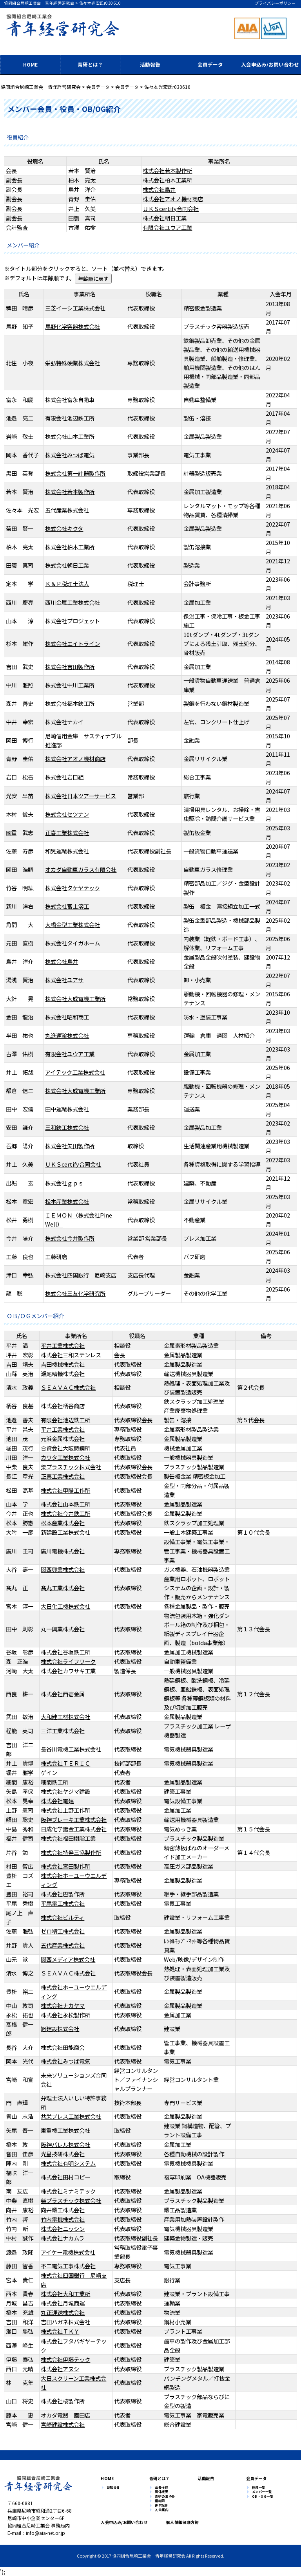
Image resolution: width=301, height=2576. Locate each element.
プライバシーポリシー (275, 3)
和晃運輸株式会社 (67, 851)
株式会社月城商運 (63, 2303)
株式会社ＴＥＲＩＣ (65, 1763)
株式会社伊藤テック (65, 2359)
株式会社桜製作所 (63, 2401)
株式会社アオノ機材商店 (173, 199)
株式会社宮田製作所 (65, 1866)
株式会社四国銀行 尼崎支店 (80, 1275)
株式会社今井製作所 (69, 1238)
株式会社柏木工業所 (167, 180)
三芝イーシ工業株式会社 (75, 308)
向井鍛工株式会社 (63, 2210)
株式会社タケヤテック (72, 888)
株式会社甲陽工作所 (65, 1490)
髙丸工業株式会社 (63, 1588)
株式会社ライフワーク (68, 1661)
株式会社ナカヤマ (63, 2005)
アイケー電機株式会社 (68, 2252)
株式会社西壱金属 (63, 1694)
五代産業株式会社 (67, 510)
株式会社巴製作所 (63, 1894)
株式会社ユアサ (64, 980)
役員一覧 (258, 2487)
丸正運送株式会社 (63, 2312)
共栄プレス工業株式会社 (71, 2116)
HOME (30, 64)
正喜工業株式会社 (67, 832)
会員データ (210, 64)
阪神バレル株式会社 (65, 2144)
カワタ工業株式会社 (65, 1457)
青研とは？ (90, 64)
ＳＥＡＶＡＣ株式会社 (68, 1387)
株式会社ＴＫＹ (60, 2331)
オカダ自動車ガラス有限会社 (80, 869)
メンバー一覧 (262, 2492)
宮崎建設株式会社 (63, 2424)
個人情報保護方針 (179, 2522)
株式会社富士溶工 (67, 906)
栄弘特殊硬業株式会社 (72, 363)
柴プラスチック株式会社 (71, 1467)
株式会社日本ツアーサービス (80, 796)
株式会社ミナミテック (68, 2191)
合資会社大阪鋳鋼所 (65, 1448)
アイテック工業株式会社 (75, 1072)
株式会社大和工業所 (65, 2293)
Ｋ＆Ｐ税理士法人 (67, 583)
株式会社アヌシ (60, 2369)
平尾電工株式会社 (63, 1903)
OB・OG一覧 (263, 2496)
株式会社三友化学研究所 (75, 1293)
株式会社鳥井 (159, 189)
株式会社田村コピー (65, 2177)
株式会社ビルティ (62, 1917)
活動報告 (150, 64)
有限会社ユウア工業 (167, 227)
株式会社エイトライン (72, 643)
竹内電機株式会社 (63, 2219)
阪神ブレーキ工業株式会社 (74, 1819)
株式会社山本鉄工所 (65, 1504)
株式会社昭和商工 (67, 1017)
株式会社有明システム (68, 2163)
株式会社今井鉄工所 (65, 1513)
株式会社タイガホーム (72, 943)
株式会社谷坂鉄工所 (65, 1652)
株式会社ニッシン (63, 2228)
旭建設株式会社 (60, 2028)
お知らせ (113, 2487)
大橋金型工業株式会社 (72, 924)
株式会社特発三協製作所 (71, 1852)
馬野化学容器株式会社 (72, 326)
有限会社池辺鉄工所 (69, 418)
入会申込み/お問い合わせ (270, 64)
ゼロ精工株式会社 (63, 1931)
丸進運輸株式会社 (67, 1035)
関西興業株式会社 (63, 1569)
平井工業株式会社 (63, 1345)
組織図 (160, 2501)
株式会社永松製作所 (65, 2015)
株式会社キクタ (64, 528)
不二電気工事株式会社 (68, 2266)
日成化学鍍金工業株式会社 (74, 1829)
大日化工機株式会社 (65, 1606)
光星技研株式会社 (63, 2154)
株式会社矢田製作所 (69, 1146)
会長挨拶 (161, 2487)
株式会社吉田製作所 (69, 666)
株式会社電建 (57, 1801)
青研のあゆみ (165, 2496)
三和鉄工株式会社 (67, 1127)
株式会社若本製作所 (167, 170)
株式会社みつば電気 (69, 455)
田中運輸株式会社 (67, 1109)
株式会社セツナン (67, 814)
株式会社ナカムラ (62, 2238)
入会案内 (161, 2510)
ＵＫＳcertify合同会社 (171, 208)
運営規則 (161, 2505)
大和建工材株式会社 (65, 1716)
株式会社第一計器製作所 (75, 473)
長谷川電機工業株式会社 (71, 1749)
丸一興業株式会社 (63, 1629)
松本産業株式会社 (67, 1201)
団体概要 (161, 2492)
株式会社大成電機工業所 (75, 998)
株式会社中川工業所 (69, 685)
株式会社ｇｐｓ (64, 1183)
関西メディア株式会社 (68, 1959)
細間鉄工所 (54, 1782)
